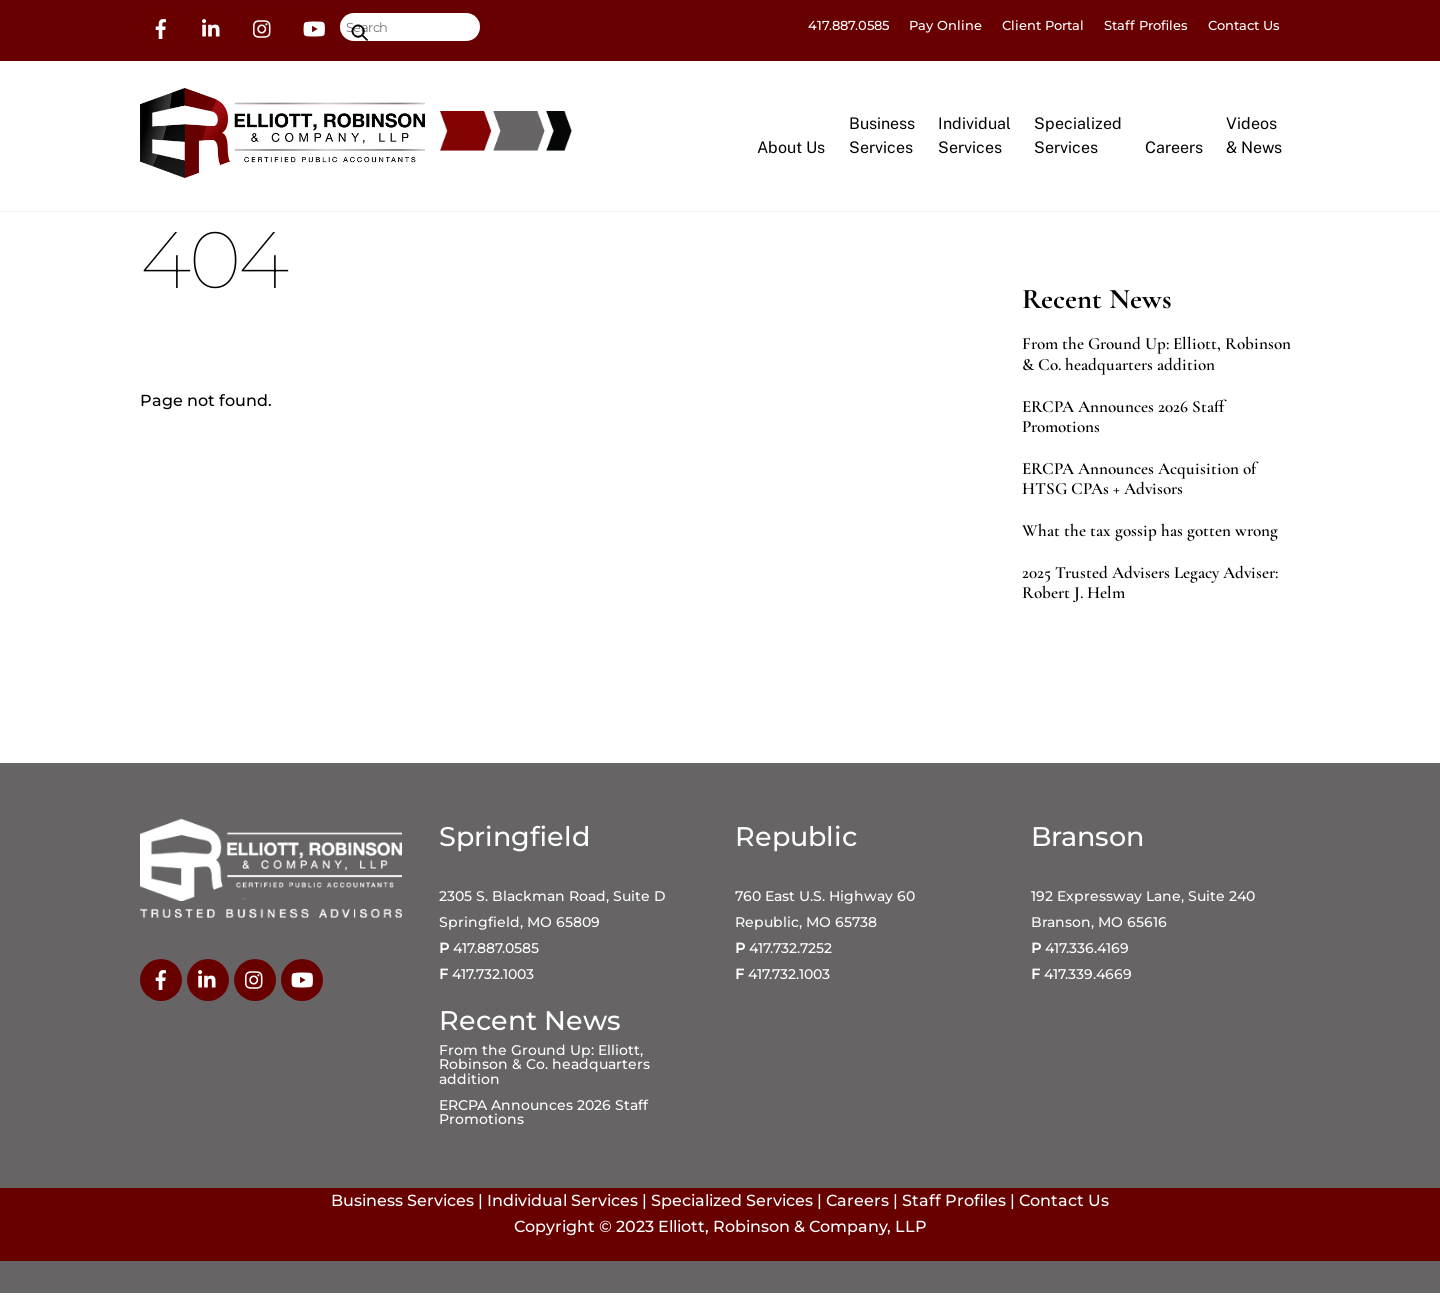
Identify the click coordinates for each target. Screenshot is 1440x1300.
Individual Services (562, 1207)
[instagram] (263, 27)
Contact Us (1244, 25)
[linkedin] (212, 27)
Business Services (402, 1207)
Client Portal (1043, 25)
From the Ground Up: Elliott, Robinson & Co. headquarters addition (1156, 361)
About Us (791, 150)
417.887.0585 (848, 25)
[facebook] (161, 27)
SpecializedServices (1078, 138)
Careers (1174, 150)
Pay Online (945, 25)
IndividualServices (974, 138)
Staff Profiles (1146, 25)
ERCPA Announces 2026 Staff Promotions (1123, 423)
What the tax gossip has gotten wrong (1150, 538)
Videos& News (1254, 138)
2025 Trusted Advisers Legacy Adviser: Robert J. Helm (1150, 590)
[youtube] (314, 27)
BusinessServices (882, 138)
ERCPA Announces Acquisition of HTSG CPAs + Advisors (1139, 485)
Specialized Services (732, 1207)
